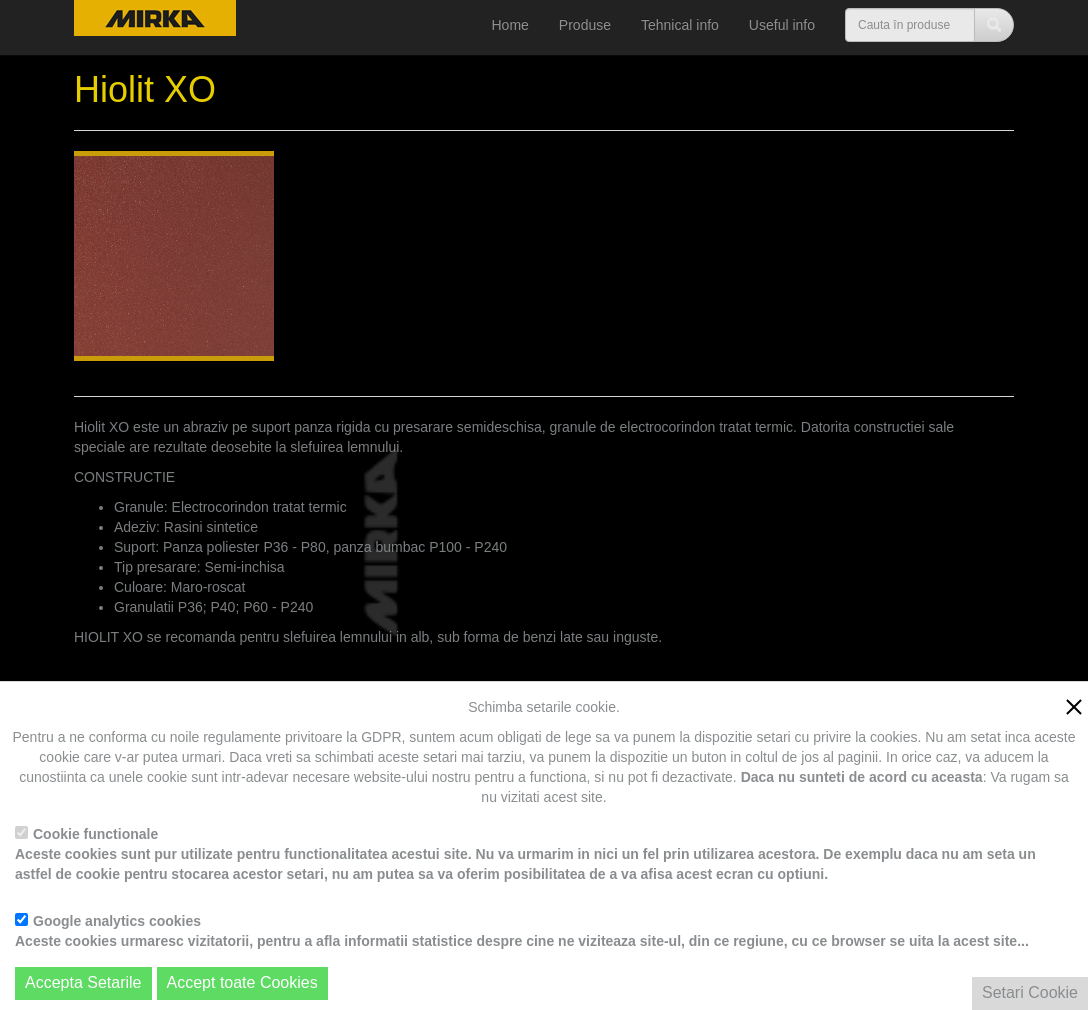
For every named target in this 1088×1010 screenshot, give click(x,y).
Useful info (782, 25)
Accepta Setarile (83, 982)
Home (510, 25)
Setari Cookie (1030, 992)
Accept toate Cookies (242, 982)
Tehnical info (680, 25)
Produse (585, 25)
